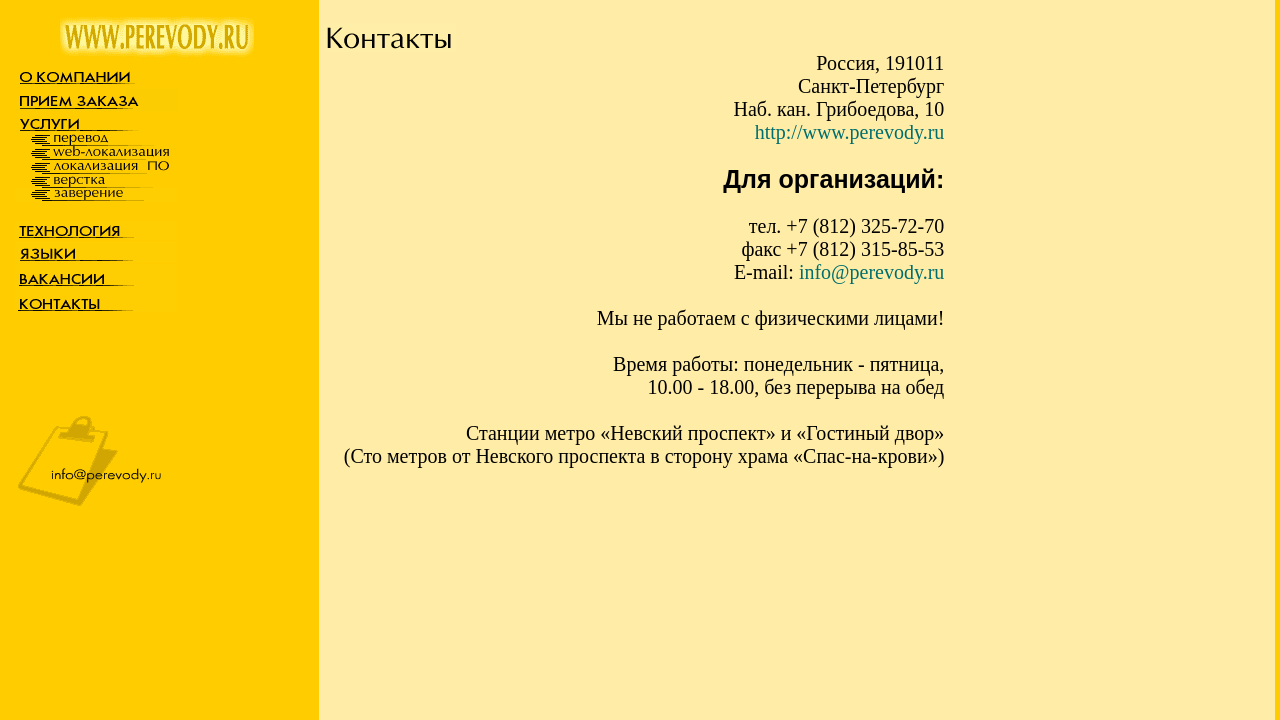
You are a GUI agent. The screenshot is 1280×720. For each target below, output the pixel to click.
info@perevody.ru (871, 272)
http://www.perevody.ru (850, 132)
